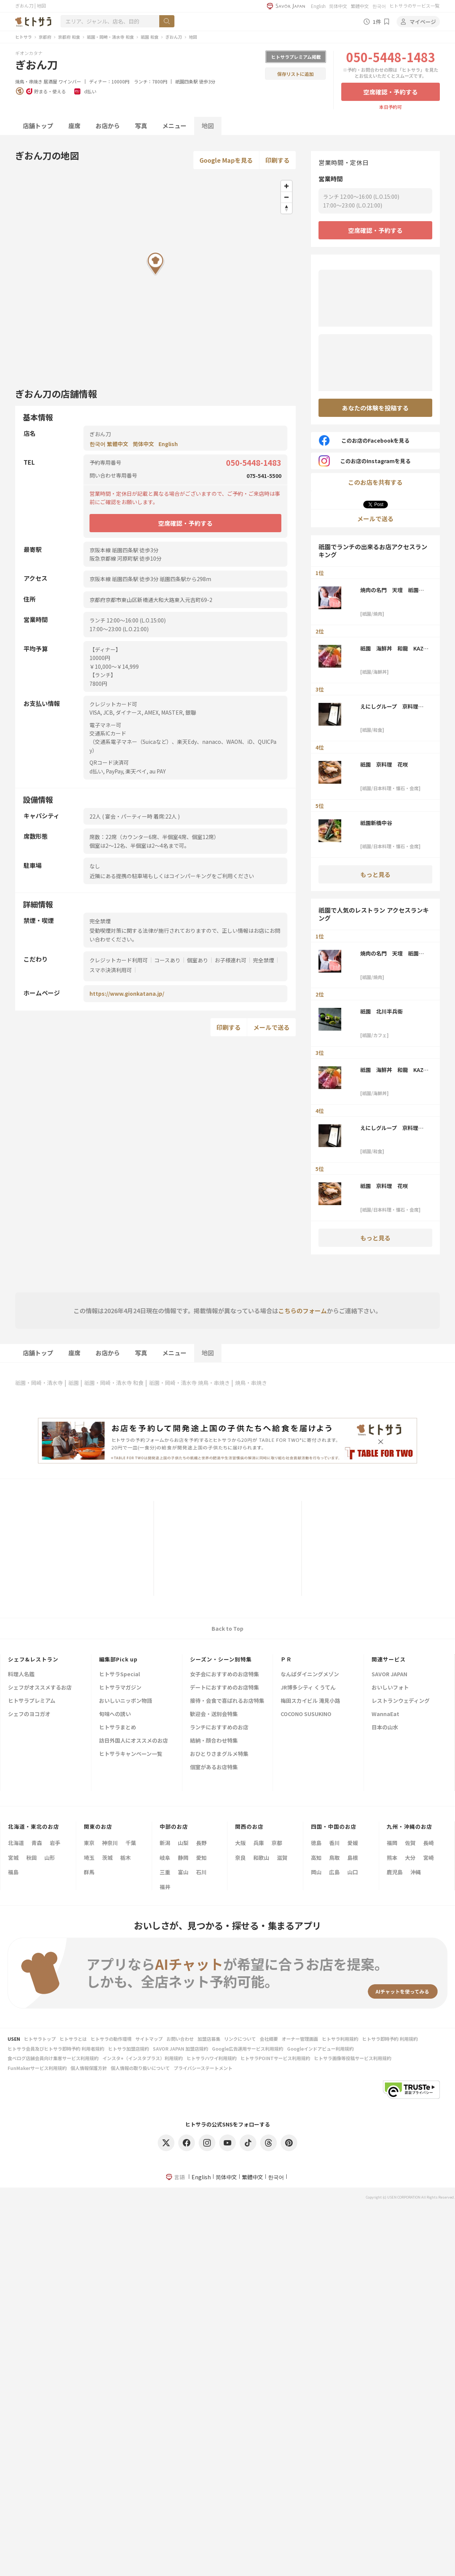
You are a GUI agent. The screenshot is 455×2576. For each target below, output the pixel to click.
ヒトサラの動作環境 (111, 2038)
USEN (14, 2038)
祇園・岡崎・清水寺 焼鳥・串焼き (189, 1382)
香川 (334, 1843)
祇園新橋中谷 (376, 822)
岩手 (55, 1843)
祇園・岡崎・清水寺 (39, 1382)
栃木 (125, 1857)
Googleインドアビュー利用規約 (320, 2048)
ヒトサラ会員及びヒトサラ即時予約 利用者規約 (56, 2048)
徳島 (316, 1843)
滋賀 (282, 1857)
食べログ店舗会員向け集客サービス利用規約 (53, 2058)
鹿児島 (395, 1872)
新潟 (165, 1843)
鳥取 (334, 1857)
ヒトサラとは (73, 2038)
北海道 (16, 1843)
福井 (165, 1887)
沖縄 (415, 1872)
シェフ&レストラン (33, 1659)
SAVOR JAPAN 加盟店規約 (180, 2048)
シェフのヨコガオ (29, 1714)
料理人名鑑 (21, 1674)
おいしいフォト (390, 1688)
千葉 (131, 1843)
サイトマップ (149, 2038)
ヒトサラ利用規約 (340, 2038)
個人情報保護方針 (89, 2068)
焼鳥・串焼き (28, 81)
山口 (352, 1872)
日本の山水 (385, 1727)
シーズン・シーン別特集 (221, 1659)
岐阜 (165, 1857)
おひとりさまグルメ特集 (219, 1754)
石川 (201, 1872)
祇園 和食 (149, 37)
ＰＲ (286, 1659)
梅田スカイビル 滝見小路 (310, 1701)
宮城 (13, 1857)
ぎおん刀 (173, 37)
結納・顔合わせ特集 (214, 1741)
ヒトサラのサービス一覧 (414, 5)
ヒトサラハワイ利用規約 (212, 2058)
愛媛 (352, 1843)
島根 (352, 1857)
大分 (410, 1857)
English (318, 6)
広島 (334, 1872)
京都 (276, 1843)
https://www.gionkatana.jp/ (126, 993)
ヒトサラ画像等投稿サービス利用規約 (352, 2058)
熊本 (392, 1857)
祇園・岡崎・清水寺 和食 (110, 37)
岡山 (316, 1872)
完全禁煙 (263, 960)
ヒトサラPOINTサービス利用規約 (275, 2058)
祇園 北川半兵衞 (381, 1011)
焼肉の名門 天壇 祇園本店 (392, 589)
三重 (165, 1872)
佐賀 (410, 1843)
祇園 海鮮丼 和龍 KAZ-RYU (392, 648)
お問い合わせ (180, 2038)
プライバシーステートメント (203, 2068)
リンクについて (240, 2038)
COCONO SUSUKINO (306, 1714)
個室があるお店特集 (214, 1767)
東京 (89, 1843)
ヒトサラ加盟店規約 (128, 2048)
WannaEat (385, 1714)
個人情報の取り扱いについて (140, 2068)
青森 (36, 1843)
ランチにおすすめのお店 (219, 1727)
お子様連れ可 (230, 960)
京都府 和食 (69, 37)
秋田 (31, 1857)
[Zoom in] (286, 186)
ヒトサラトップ (40, 2038)
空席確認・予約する (390, 91)
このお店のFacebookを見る (364, 440)
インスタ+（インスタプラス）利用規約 (142, 2058)
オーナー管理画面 (300, 2038)
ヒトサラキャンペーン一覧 (130, 1754)
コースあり (167, 960)
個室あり (197, 960)
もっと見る (375, 874)
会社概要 (269, 2038)
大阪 (240, 1843)
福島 (13, 1872)
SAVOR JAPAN (389, 1674)
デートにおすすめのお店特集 (224, 1688)
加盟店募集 (209, 2038)
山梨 (183, 1843)
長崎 (428, 1843)
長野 (201, 1843)
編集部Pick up (118, 1659)
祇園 (73, 1382)
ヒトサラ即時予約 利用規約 (390, 2038)
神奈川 (110, 1843)
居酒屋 (50, 81)
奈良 (240, 1857)
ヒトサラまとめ (117, 1727)
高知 (316, 1857)
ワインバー (69, 81)
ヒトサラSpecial (119, 1674)
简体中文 (338, 6)
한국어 (379, 6)
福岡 (392, 1843)
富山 (183, 1872)
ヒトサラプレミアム (31, 1701)
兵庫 (258, 1843)
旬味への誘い (115, 1714)
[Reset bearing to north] (286, 208)
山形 (49, 1857)
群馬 (89, 1872)
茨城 (107, 1857)
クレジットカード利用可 (118, 960)
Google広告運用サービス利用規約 (247, 2048)
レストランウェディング (401, 1701)
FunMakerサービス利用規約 (37, 2068)
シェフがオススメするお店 (40, 1688)
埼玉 (89, 1857)
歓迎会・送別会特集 (214, 1714)
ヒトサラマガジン (120, 1688)
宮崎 (428, 1857)
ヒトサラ (23, 37)
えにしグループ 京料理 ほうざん (392, 706)
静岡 (183, 1857)
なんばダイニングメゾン (310, 1674)
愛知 (201, 1857)
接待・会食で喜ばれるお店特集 (227, 1701)
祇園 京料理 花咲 (384, 764)
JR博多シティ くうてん (308, 1688)
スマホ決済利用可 (110, 970)
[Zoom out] (286, 197)
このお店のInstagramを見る (364, 461)
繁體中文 (360, 6)
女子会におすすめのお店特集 (224, 1674)
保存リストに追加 (295, 74)
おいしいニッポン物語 (125, 1701)
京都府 (45, 37)
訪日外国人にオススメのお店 (133, 1741)
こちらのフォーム (302, 1310)
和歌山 (261, 1857)
